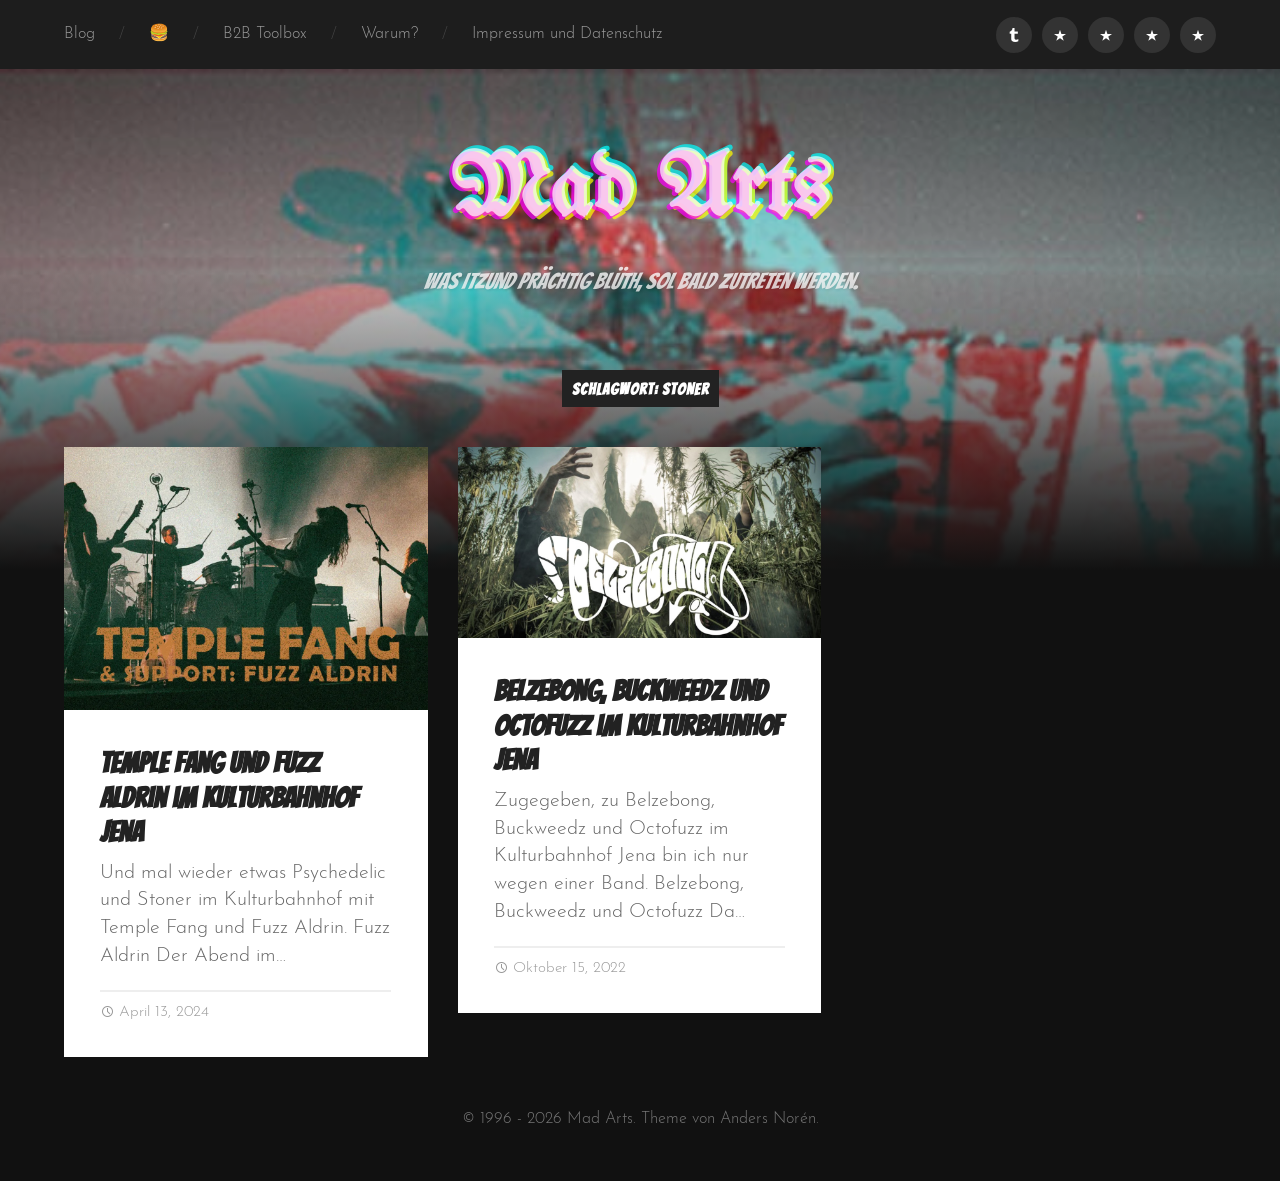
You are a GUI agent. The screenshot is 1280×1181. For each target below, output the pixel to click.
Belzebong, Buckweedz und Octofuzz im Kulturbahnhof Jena (638, 725)
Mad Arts (640, 191)
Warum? (389, 34)
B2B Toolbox (265, 34)
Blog (79, 34)
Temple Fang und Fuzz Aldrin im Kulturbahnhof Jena (229, 797)
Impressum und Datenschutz (567, 34)
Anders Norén (768, 1119)
